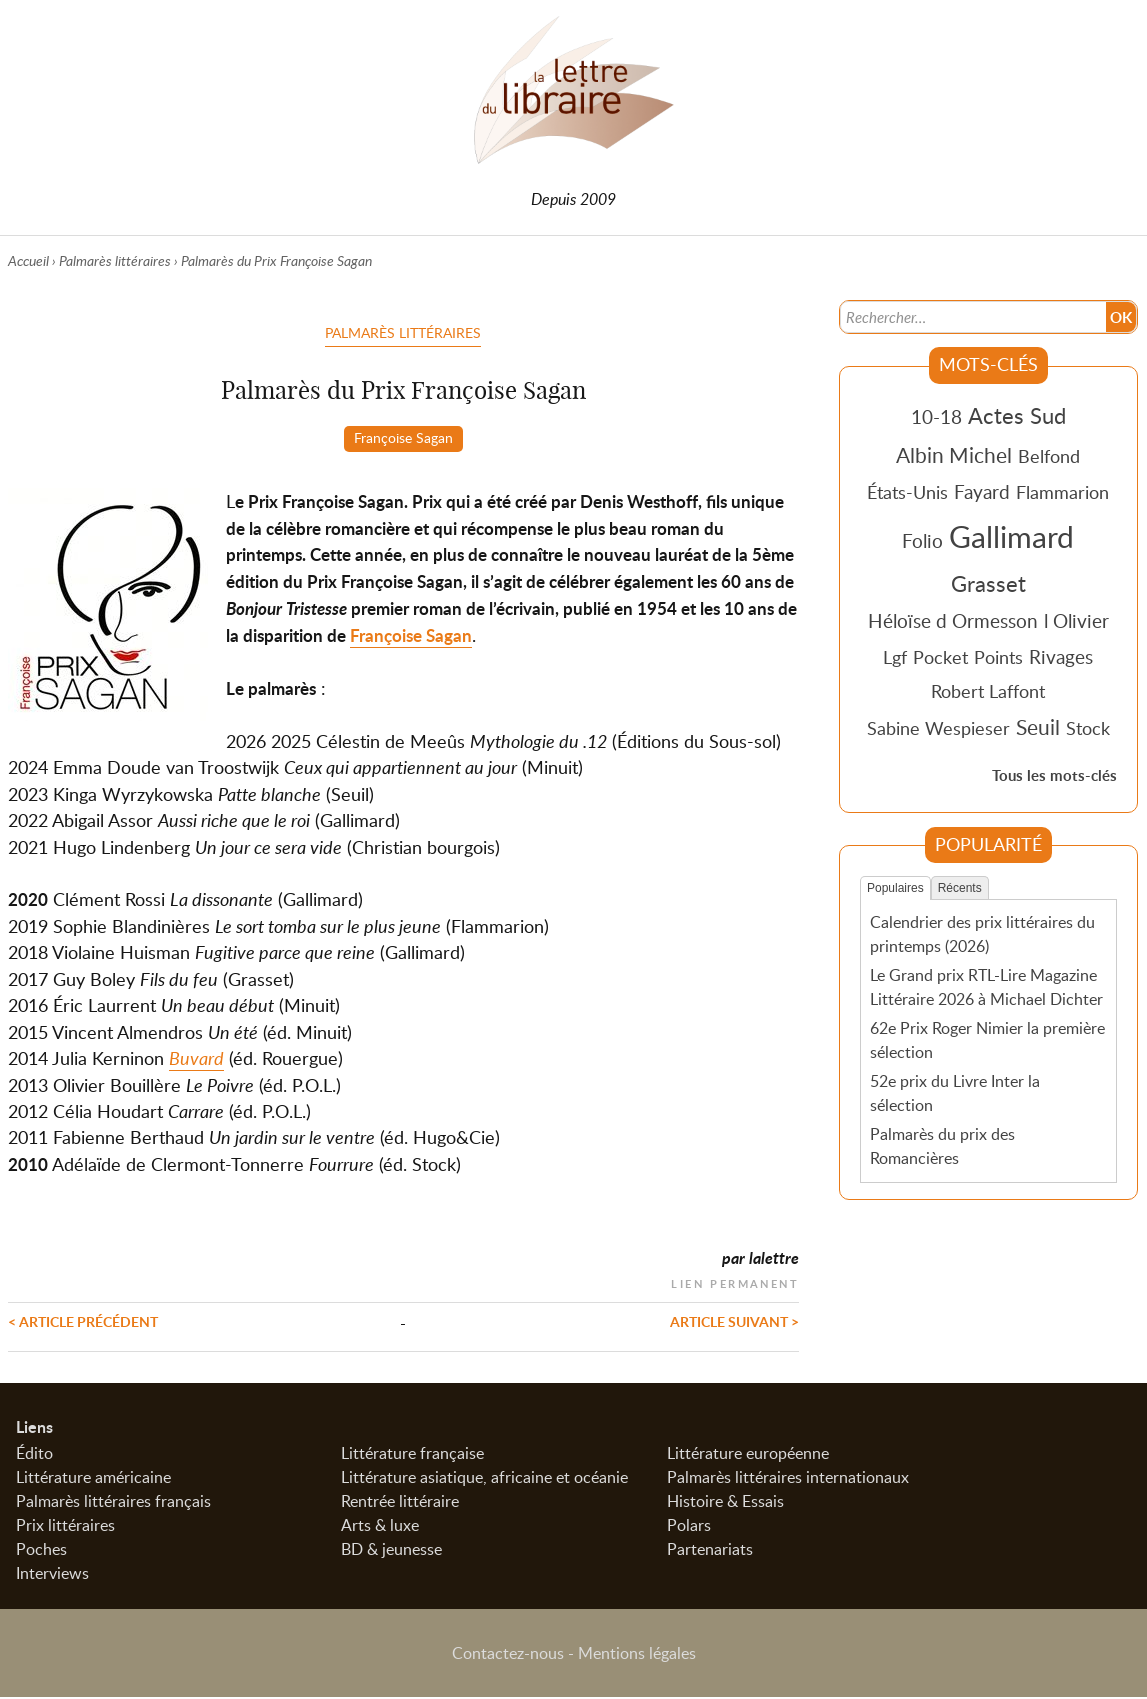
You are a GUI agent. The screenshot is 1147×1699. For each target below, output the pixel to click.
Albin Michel (954, 455)
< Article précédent (83, 1321)
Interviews (52, 1575)
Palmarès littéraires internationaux (788, 1479)
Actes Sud (1017, 415)
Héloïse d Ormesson (953, 620)
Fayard (982, 491)
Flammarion (1062, 492)
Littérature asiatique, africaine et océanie (484, 1479)
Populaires (895, 888)
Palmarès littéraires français (113, 1503)
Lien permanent (735, 1281)
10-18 (936, 416)
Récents (960, 888)
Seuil (1038, 727)
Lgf (895, 657)
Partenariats (710, 1551)
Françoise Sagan (403, 437)
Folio (922, 540)
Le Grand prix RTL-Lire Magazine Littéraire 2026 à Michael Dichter (986, 987)
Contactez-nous (508, 1655)
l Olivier (1076, 620)
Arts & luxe (380, 1527)
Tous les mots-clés (1054, 775)
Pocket (940, 657)
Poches (41, 1551)
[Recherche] (971, 316)
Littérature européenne (748, 1455)
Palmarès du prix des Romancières (942, 1145)
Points (998, 657)
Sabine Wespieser (938, 728)
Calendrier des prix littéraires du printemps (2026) (982, 934)
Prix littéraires (65, 1527)
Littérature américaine (93, 1479)
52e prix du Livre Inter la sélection (955, 1092)
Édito (34, 1455)
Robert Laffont (988, 691)
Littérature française (412, 1455)
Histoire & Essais (725, 1503)
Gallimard (1011, 536)
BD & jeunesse (391, 1551)
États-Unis (907, 492)
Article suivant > (734, 1321)
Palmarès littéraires (115, 260)
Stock (1088, 728)
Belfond (1049, 456)
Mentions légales (637, 1655)
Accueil (28, 260)
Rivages (1061, 656)
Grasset (988, 583)
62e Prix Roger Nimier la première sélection (987, 1040)
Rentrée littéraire (400, 1503)
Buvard (196, 1058)
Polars (689, 1527)
